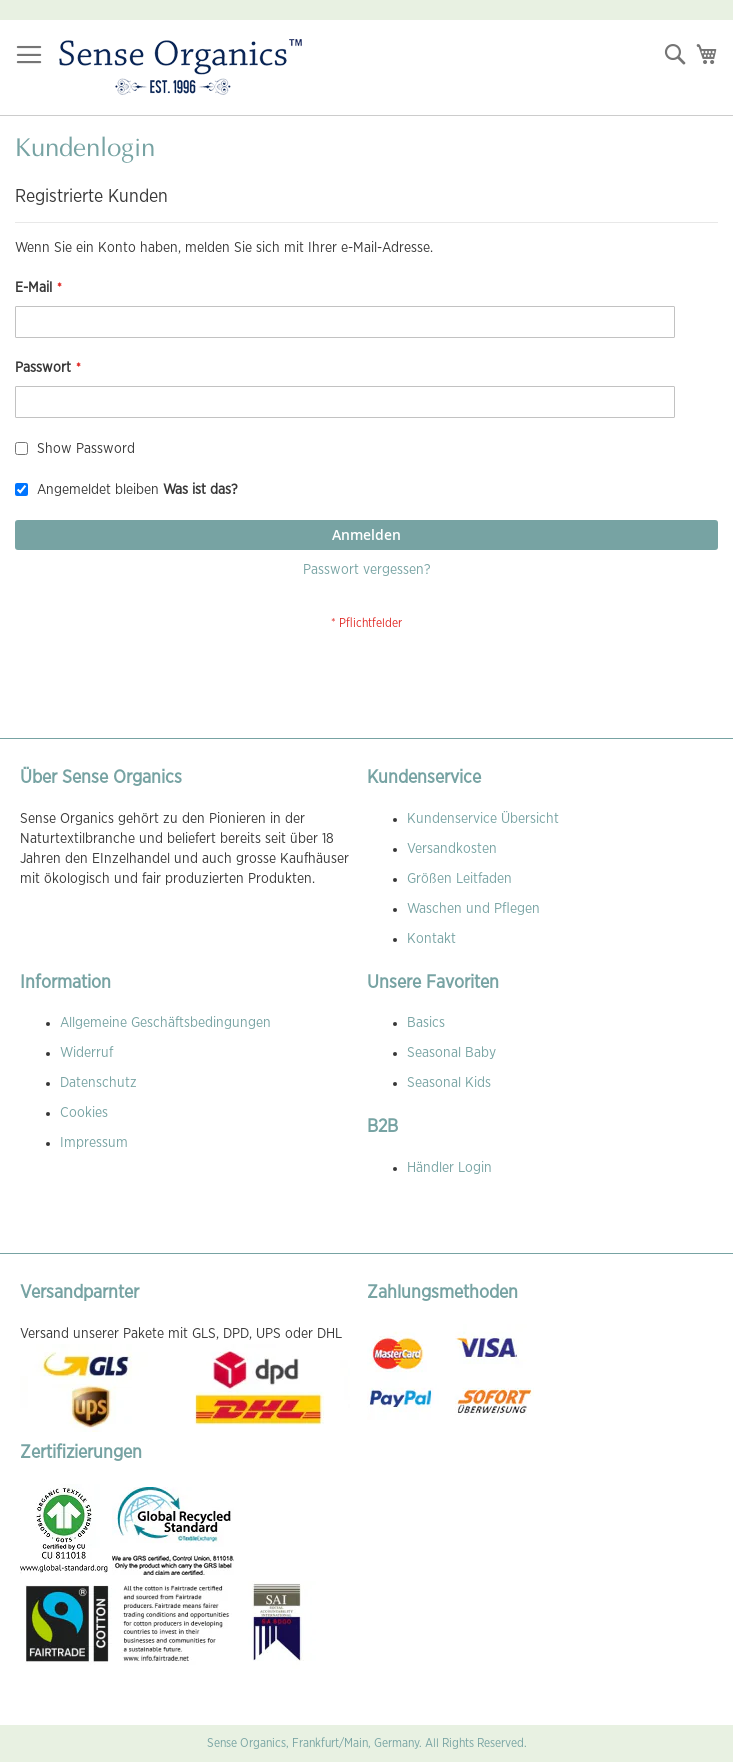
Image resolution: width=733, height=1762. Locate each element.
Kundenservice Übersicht (483, 819)
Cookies (84, 1113)
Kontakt (431, 939)
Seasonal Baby (451, 1053)
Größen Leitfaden (459, 879)
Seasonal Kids (449, 1083)
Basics (426, 1023)
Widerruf (86, 1053)
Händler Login (449, 1168)
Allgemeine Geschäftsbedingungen (165, 1023)
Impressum (94, 1143)
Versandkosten (452, 849)
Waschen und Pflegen (473, 909)
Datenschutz (98, 1083)
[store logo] (180, 68)
